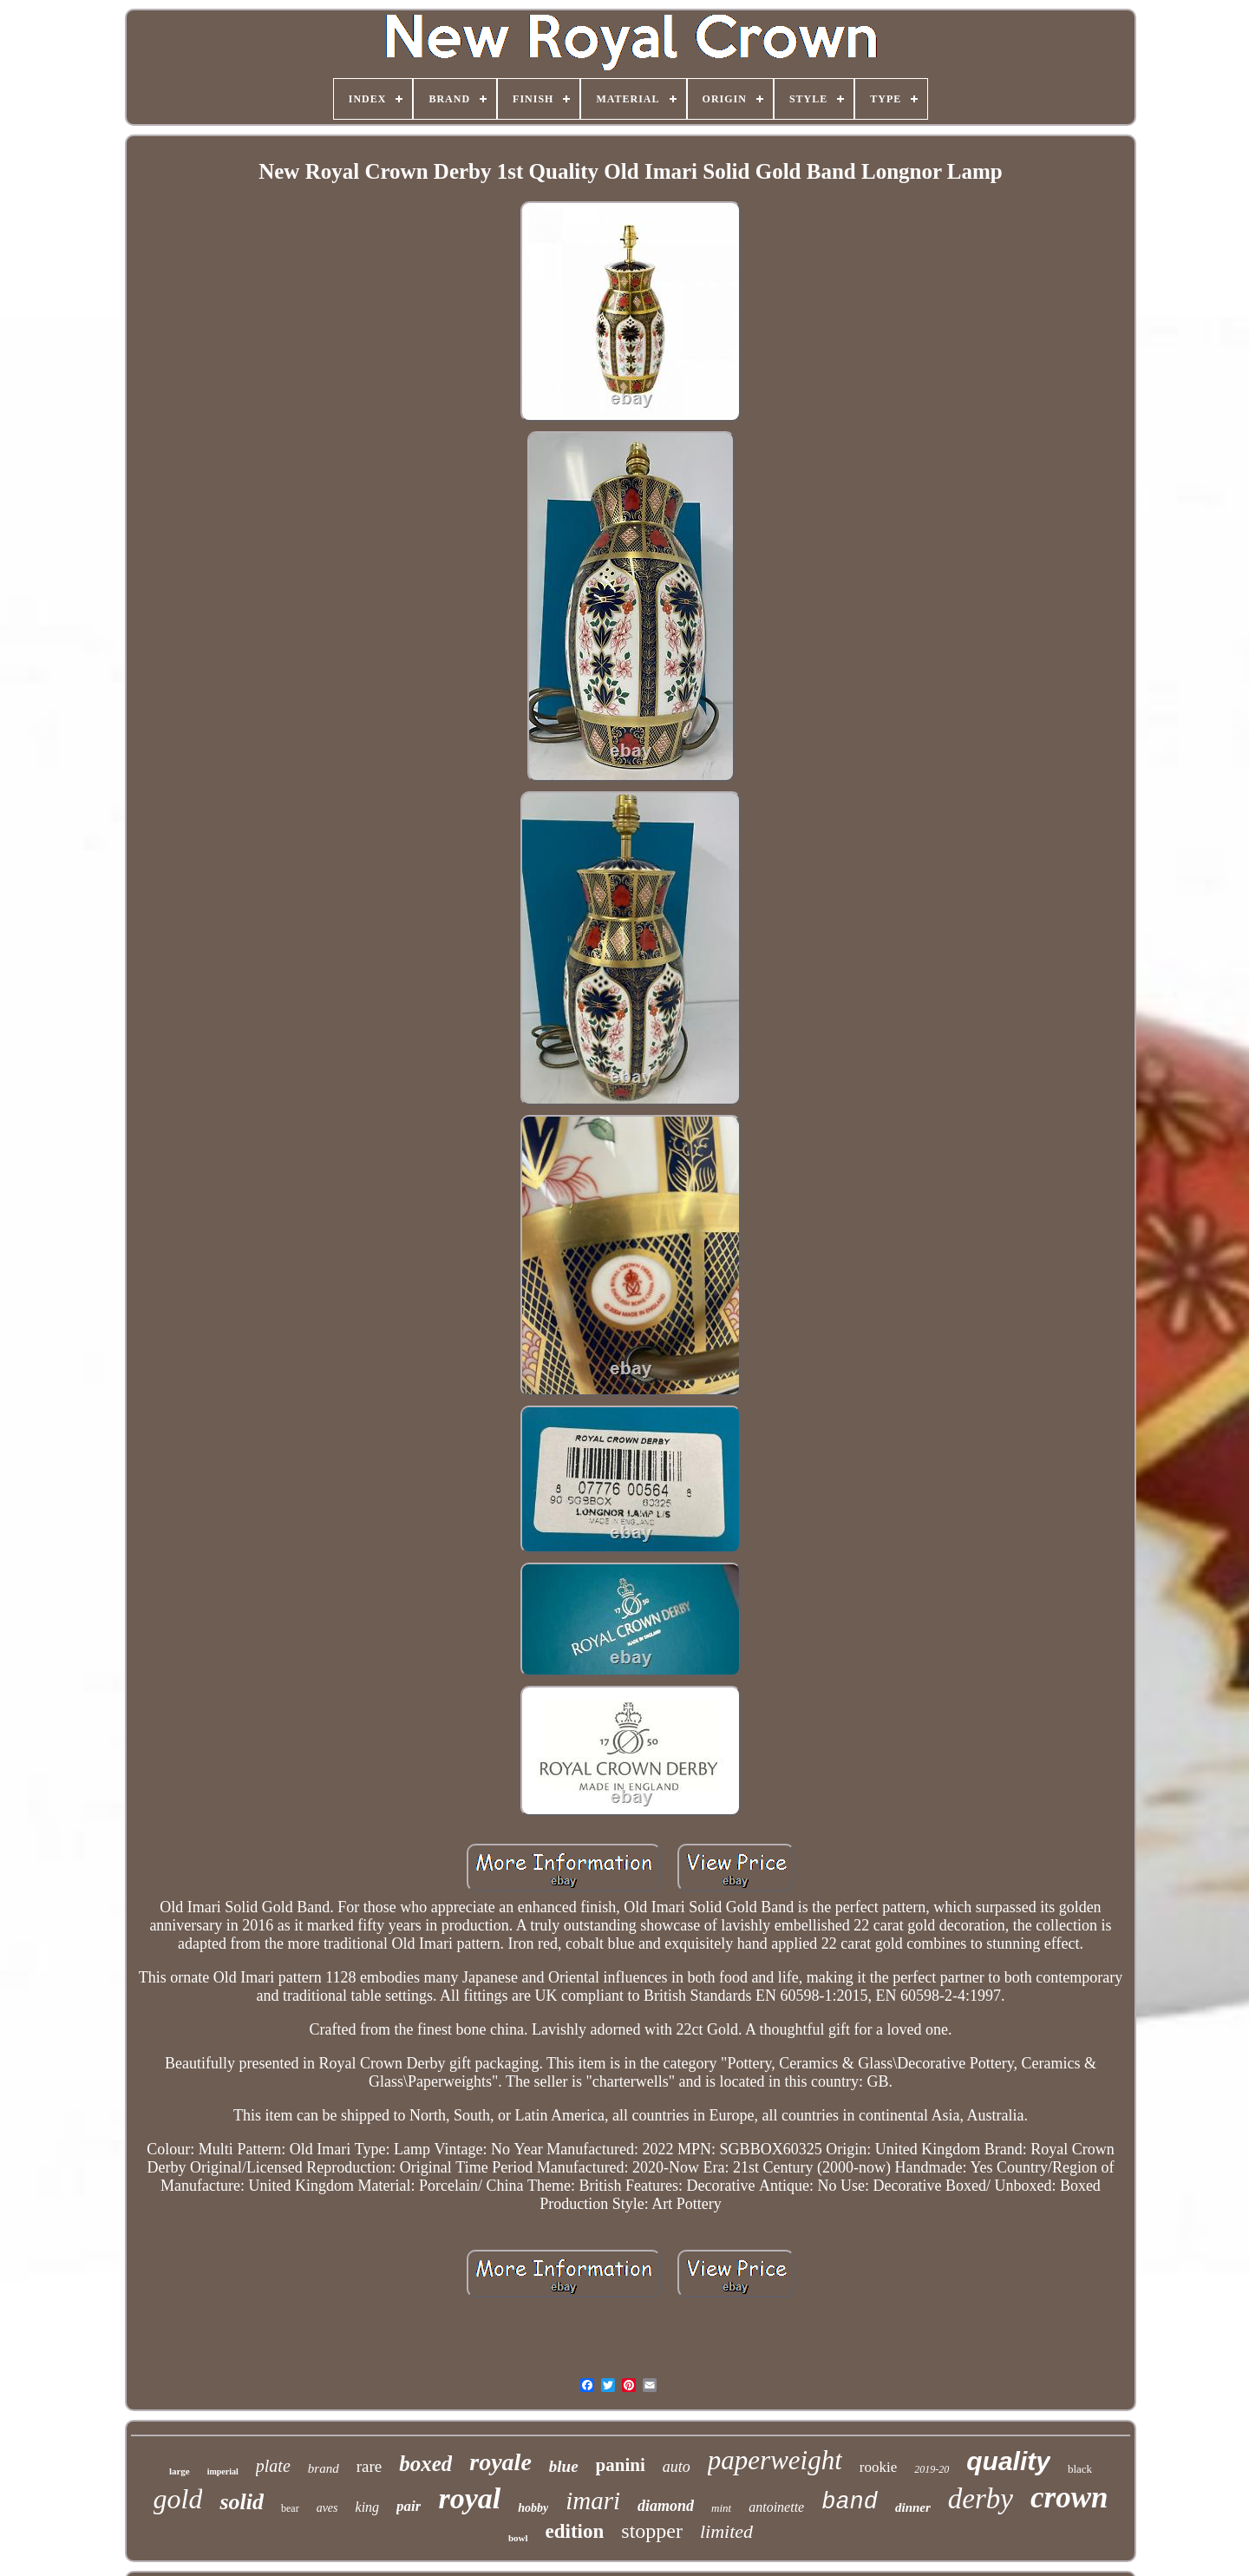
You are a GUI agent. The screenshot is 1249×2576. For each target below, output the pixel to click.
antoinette (776, 2507)
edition (575, 2531)
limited (726, 2531)
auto (676, 2466)
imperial (223, 2471)
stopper (652, 2531)
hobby (533, 2507)
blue (564, 2466)
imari (593, 2500)
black (1080, 2468)
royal (469, 2498)
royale (500, 2461)
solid (241, 2501)
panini (620, 2465)
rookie (878, 2467)
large (179, 2471)
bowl (518, 2538)
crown (1069, 2497)
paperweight (775, 2460)
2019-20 (931, 2469)
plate (273, 2465)
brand (323, 2468)
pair (408, 2506)
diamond (666, 2505)
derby (980, 2498)
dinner (913, 2507)
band (849, 2502)
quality (1008, 2461)
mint (721, 2507)
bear (290, 2508)
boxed (425, 2463)
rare (369, 2466)
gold (178, 2498)
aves (327, 2507)
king (368, 2507)
